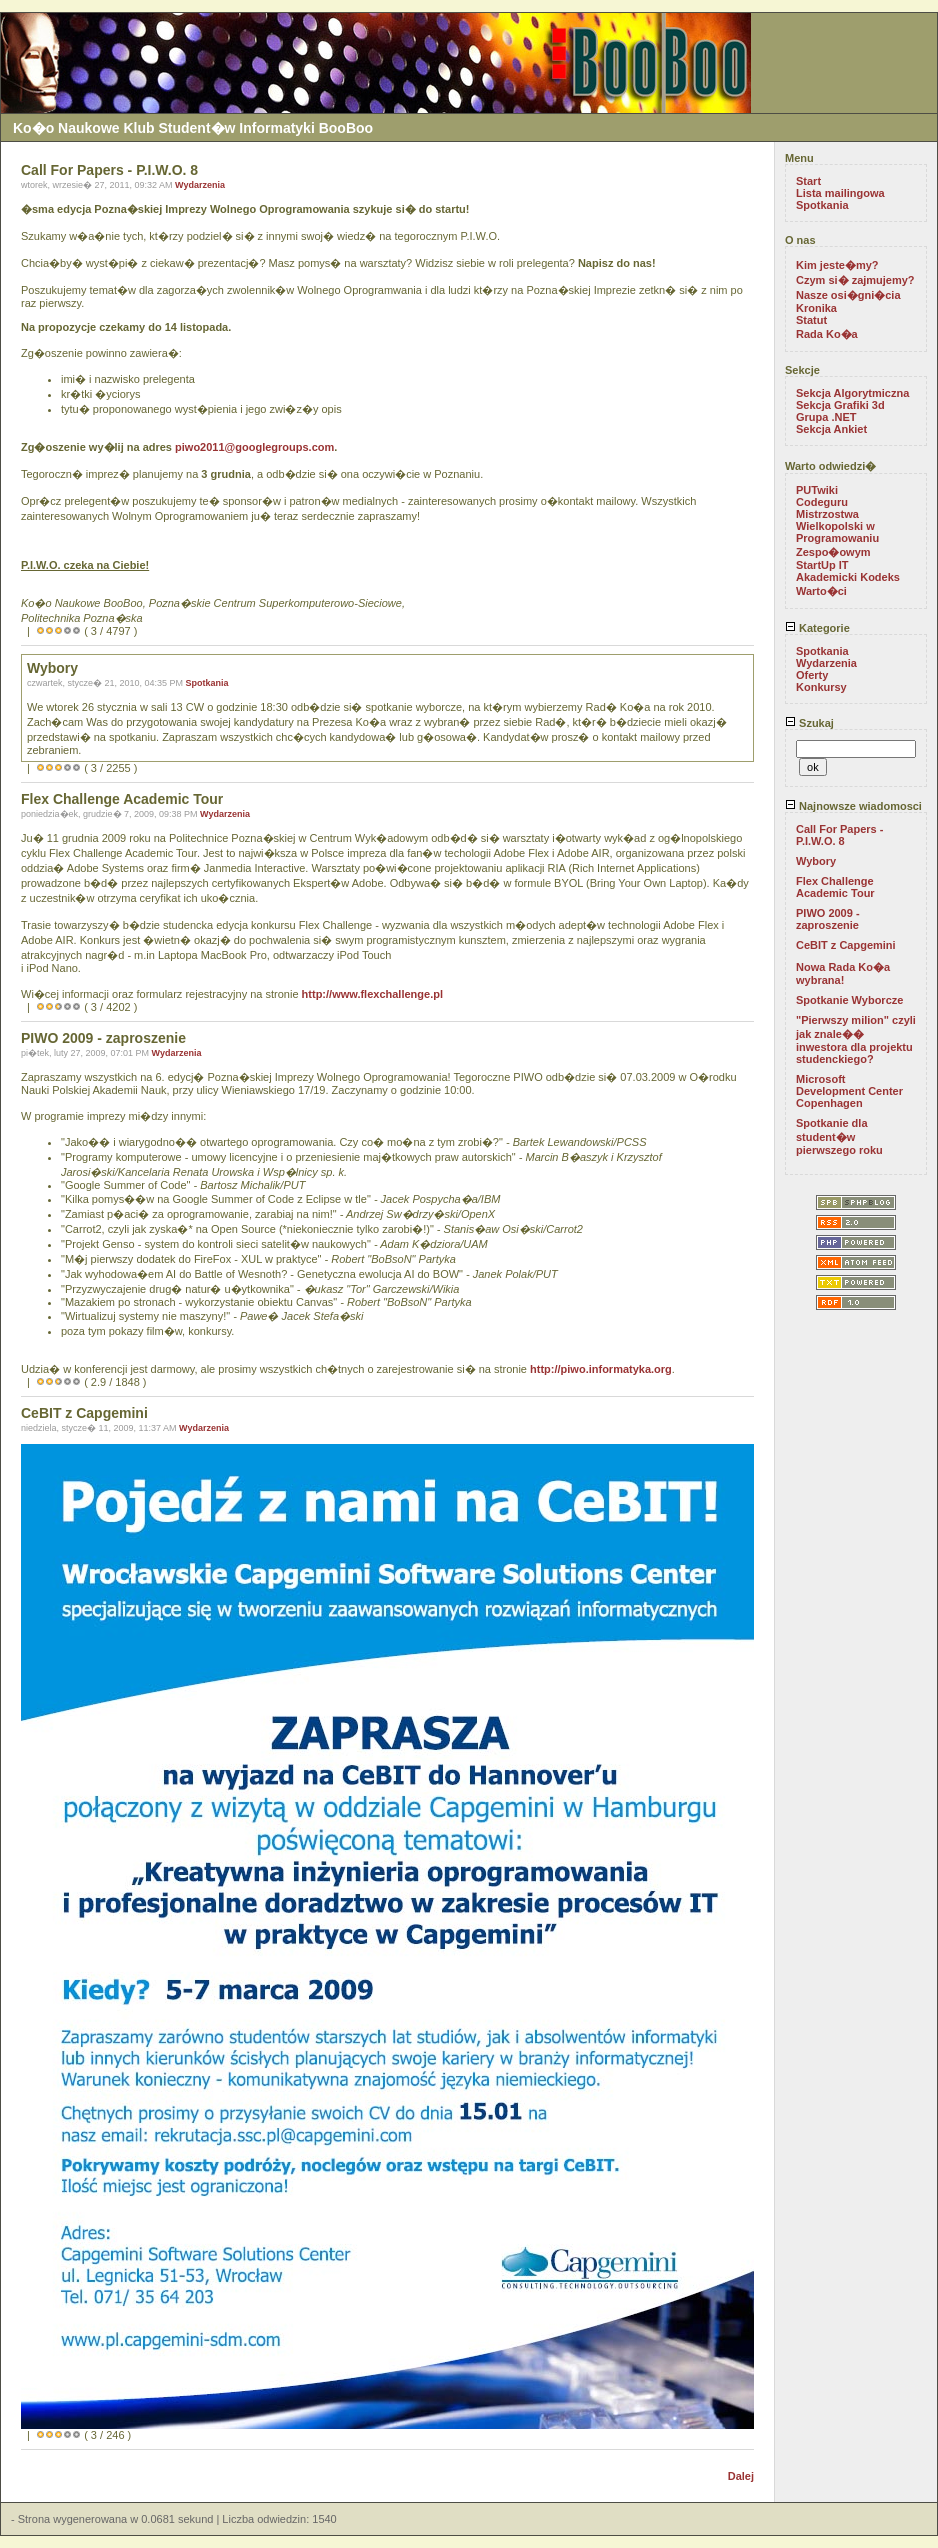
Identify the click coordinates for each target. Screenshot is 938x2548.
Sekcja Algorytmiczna (852, 393)
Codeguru (822, 502)
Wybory (816, 861)
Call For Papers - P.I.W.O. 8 (839, 835)
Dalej (741, 2476)
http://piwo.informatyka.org (601, 1369)
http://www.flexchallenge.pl (372, 994)
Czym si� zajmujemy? (855, 280)
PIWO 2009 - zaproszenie (828, 919)
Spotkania (207, 683)
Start (808, 181)
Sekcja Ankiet (831, 429)
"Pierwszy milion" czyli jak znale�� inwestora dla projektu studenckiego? (856, 1039)
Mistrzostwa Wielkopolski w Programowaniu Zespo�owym (837, 533)
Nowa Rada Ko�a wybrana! (843, 973)
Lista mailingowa (840, 193)
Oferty (812, 675)
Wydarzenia (200, 185)
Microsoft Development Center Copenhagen (849, 1091)
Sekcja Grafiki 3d (840, 405)
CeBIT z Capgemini (846, 945)
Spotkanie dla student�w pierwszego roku (839, 1136)
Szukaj (809, 723)
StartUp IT (822, 565)
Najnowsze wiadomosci (853, 806)
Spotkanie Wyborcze (849, 1000)
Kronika (816, 308)
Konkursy (821, 687)
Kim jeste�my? (837, 265)
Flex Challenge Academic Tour (835, 887)
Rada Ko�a (827, 334)
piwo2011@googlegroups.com (254, 447)
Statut (811, 320)
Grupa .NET (826, 417)
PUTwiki (817, 490)
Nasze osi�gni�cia (848, 295)
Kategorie (817, 628)
